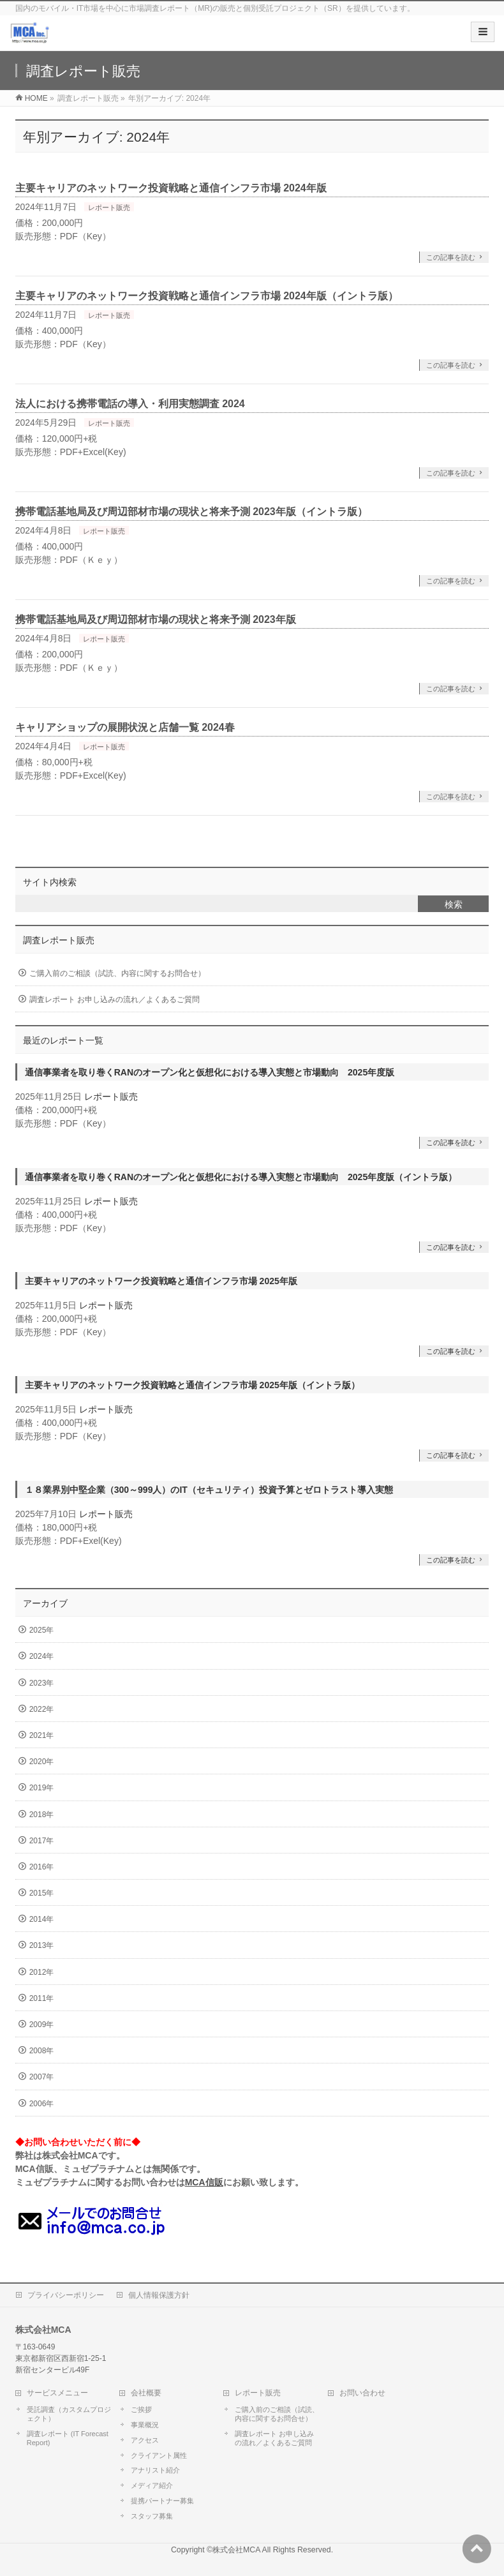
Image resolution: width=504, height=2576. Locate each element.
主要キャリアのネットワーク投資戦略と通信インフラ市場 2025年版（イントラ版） (192, 1385)
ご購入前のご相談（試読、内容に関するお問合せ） (117, 973)
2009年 (41, 2024)
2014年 (41, 1919)
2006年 (41, 2103)
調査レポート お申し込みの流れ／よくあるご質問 (114, 999)
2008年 (41, 2050)
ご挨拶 (141, 2409)
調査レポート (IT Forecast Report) (67, 2438)
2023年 (41, 1683)
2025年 (41, 1630)
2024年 (41, 1656)
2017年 (41, 1840)
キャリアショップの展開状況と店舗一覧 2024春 (125, 727)
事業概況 (145, 2425)
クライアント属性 (159, 2455)
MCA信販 (204, 2182)
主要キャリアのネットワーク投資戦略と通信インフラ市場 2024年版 (171, 188)
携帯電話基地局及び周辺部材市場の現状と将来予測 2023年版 (155, 619)
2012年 (41, 1972)
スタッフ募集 (152, 2516)
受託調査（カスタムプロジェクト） (69, 2414)
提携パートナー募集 (162, 2501)
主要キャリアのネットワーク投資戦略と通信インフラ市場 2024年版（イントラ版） (206, 295)
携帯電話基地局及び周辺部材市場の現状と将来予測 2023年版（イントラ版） (191, 511)
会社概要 (146, 2392)
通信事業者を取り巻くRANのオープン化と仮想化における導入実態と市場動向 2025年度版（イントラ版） (241, 1177)
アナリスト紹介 (155, 2470)
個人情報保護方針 (158, 2295)
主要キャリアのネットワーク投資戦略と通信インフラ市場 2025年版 (161, 1281)
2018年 (41, 1814)
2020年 (41, 1761)
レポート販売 (109, 207)
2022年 (41, 1709)
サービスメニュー (57, 2392)
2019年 (41, 1787)
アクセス (145, 2440)
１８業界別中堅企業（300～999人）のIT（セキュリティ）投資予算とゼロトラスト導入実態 (209, 1490)
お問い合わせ (362, 2392)
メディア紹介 (152, 2485)
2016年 (41, 1866)
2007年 (41, 2076)
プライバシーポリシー (65, 2295)
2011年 (41, 1998)
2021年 (41, 1735)
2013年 (41, 1945)
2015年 (41, 1893)
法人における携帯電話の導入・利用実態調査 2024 (130, 403)
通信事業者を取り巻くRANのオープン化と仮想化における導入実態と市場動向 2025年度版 (209, 1072)
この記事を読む (450, 257)
